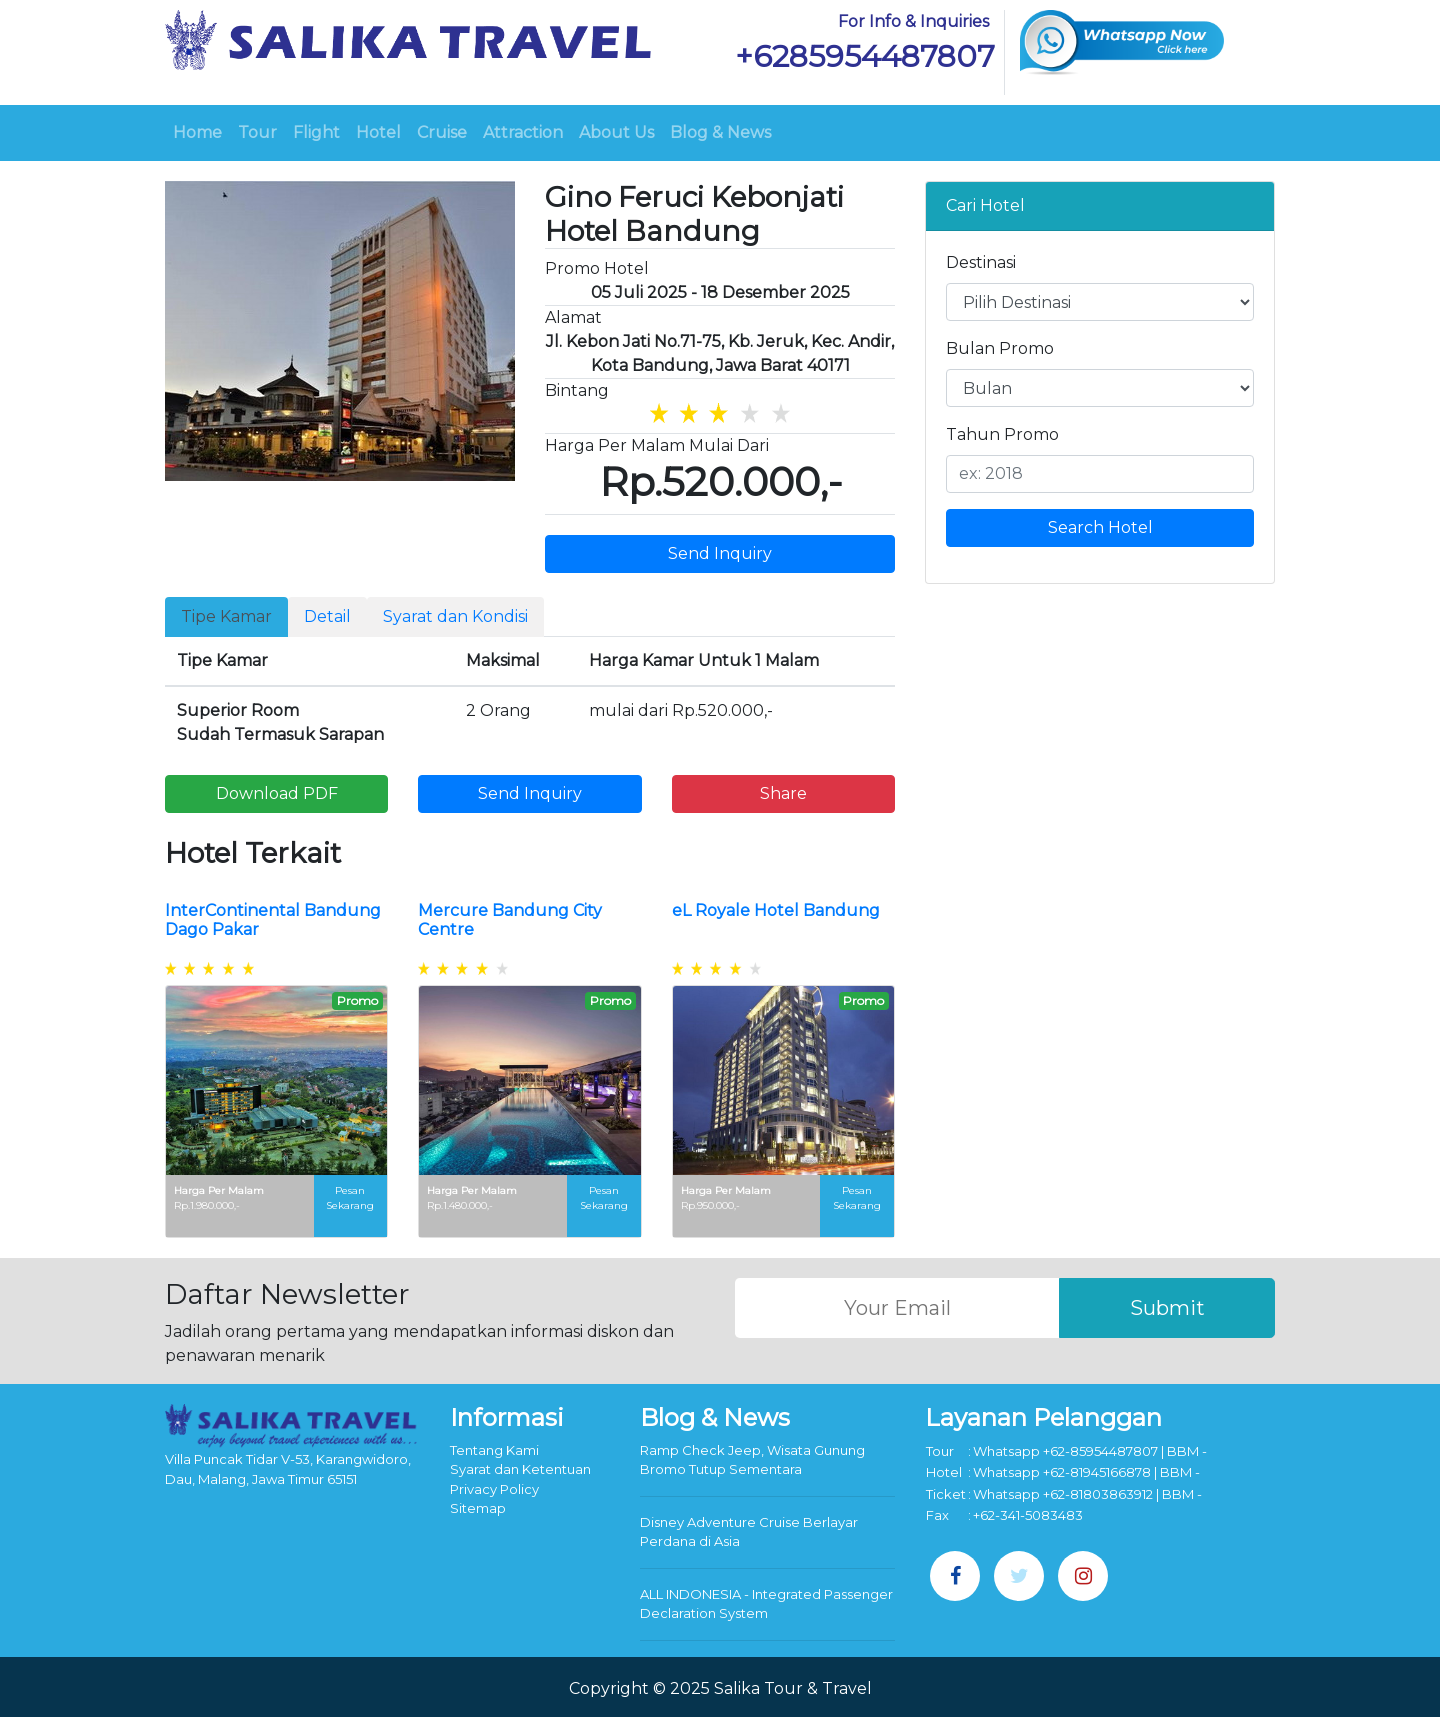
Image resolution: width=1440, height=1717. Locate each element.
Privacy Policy (494, 1489)
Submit (1167, 1308)
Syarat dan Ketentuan (520, 1469)
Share (783, 793)
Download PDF (277, 793)
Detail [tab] (327, 616)
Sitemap (478, 1508)
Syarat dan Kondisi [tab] (455, 616)
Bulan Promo (1000, 348)
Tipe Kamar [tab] (226, 616)
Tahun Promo (1002, 434)
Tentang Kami (494, 1450)
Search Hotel (1100, 527)
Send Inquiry (720, 553)
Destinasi (981, 262)
